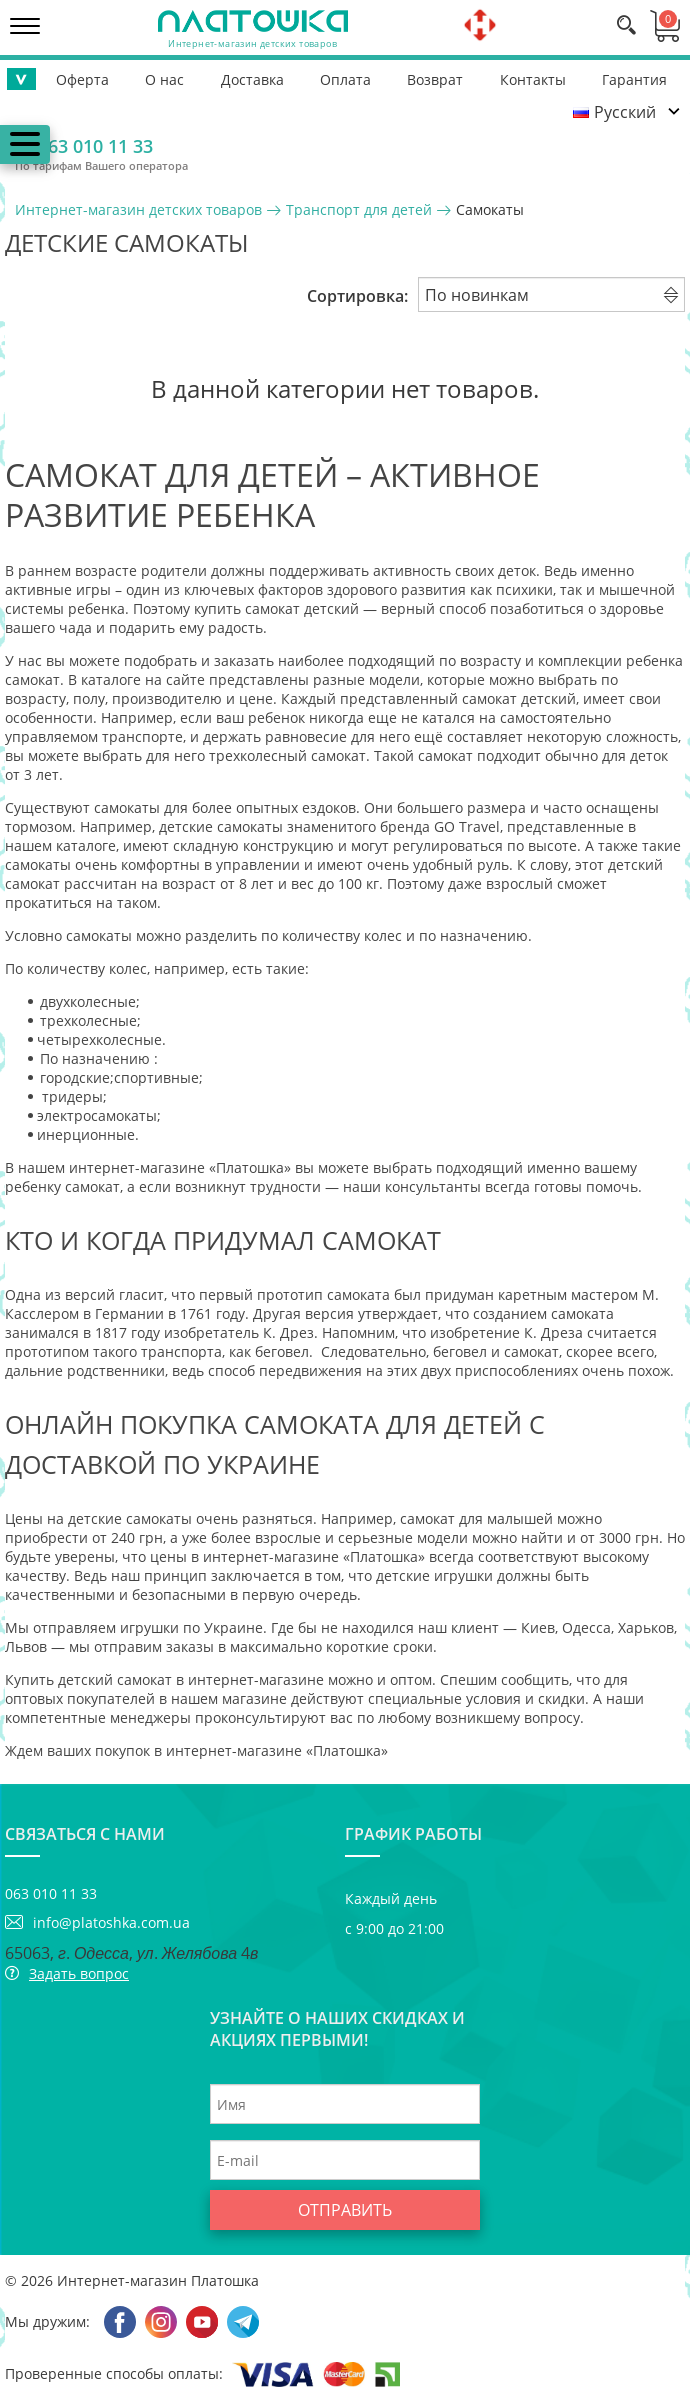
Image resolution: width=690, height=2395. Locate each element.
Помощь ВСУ (629, 76)
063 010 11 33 (95, 146)
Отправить (345, 2210)
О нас (114, 76)
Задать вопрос (79, 1973)
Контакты (437, 76)
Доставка (190, 76)
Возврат (351, 76)
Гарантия (527, 76)
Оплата (272, 76)
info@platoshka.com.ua (111, 1922)
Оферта (43, 76)
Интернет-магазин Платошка (158, 2280)
